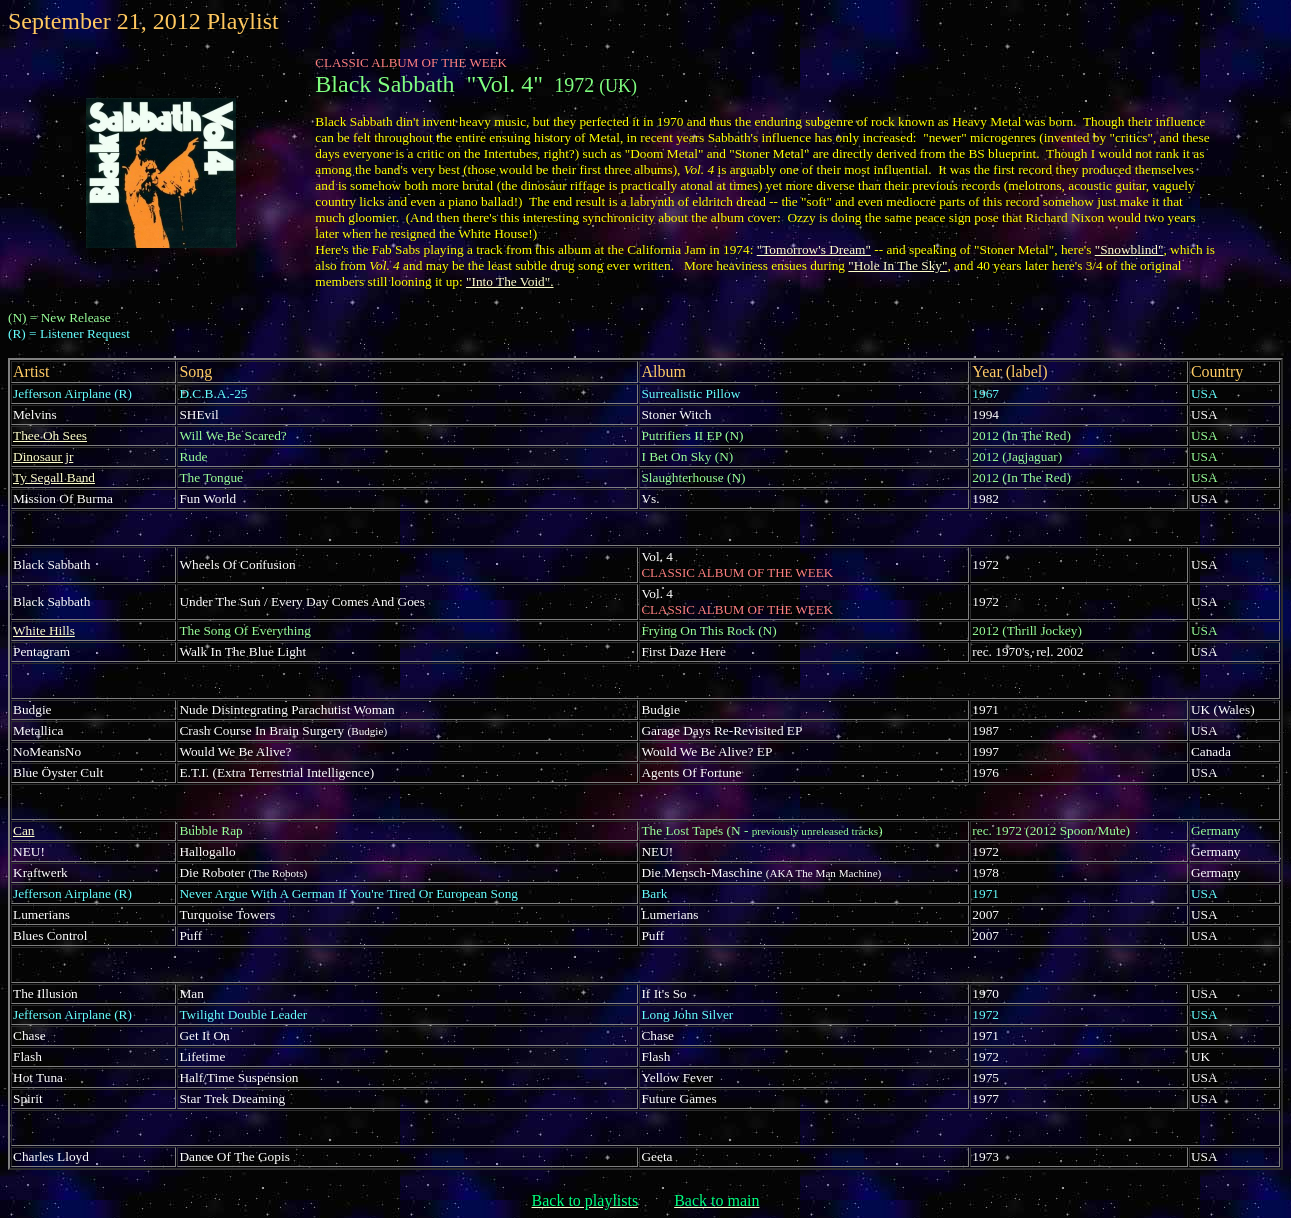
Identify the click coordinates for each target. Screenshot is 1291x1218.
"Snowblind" (1129, 249)
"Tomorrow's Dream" (814, 249)
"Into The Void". (510, 281)
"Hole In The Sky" (897, 265)
